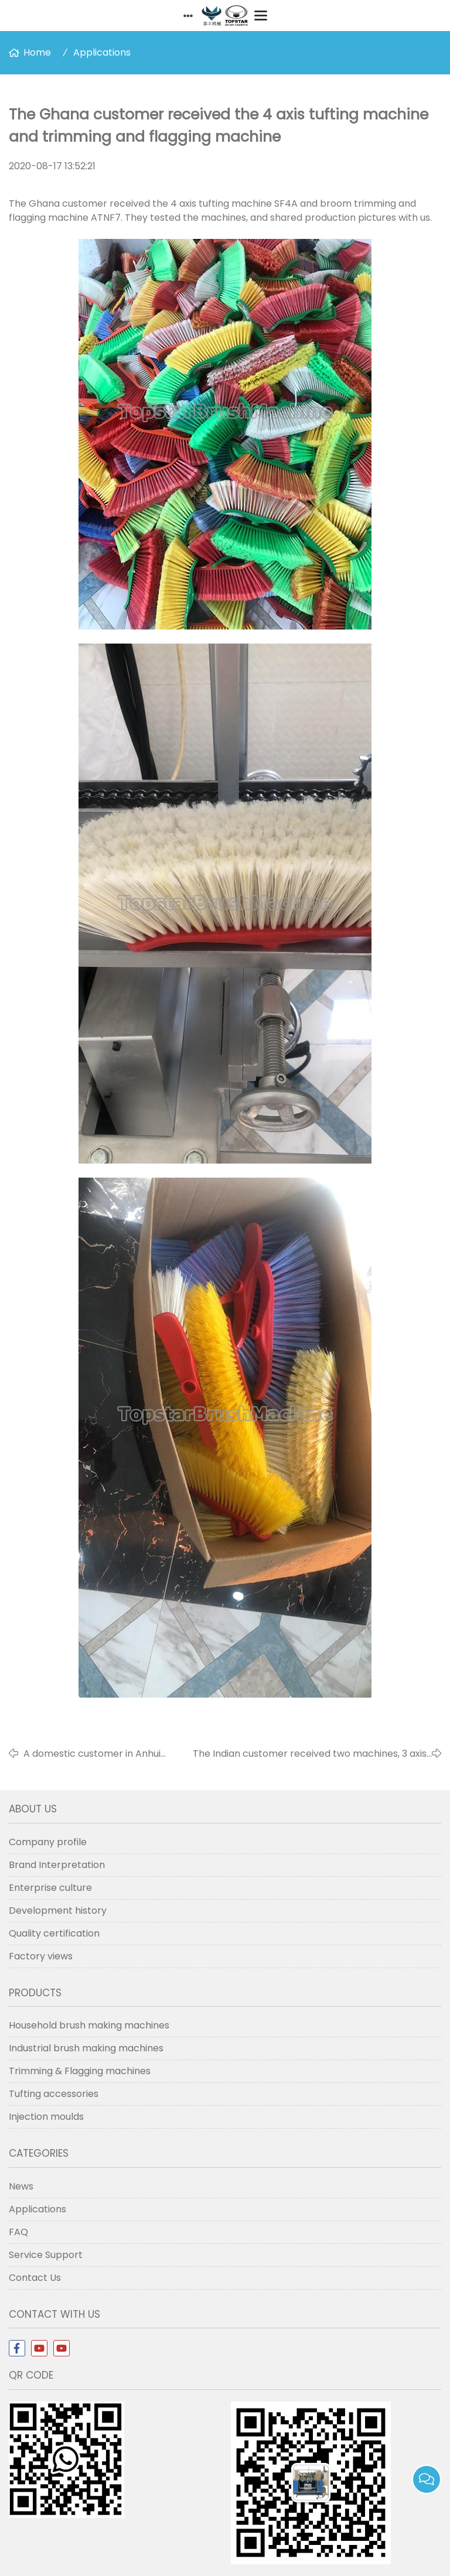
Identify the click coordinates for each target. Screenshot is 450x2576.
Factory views (41, 1956)
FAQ (18, 2232)
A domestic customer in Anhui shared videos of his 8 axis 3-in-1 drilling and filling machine (96, 1754)
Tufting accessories (53, 2094)
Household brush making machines (89, 2025)
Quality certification (54, 1933)
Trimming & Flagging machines (80, 2071)
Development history (58, 1910)
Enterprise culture (50, 1887)
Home (37, 52)
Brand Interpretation (57, 1865)
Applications (102, 52)
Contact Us (35, 2277)
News (21, 2186)
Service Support (46, 2255)
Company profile (48, 1842)
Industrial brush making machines (86, 2048)
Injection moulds (46, 2116)
